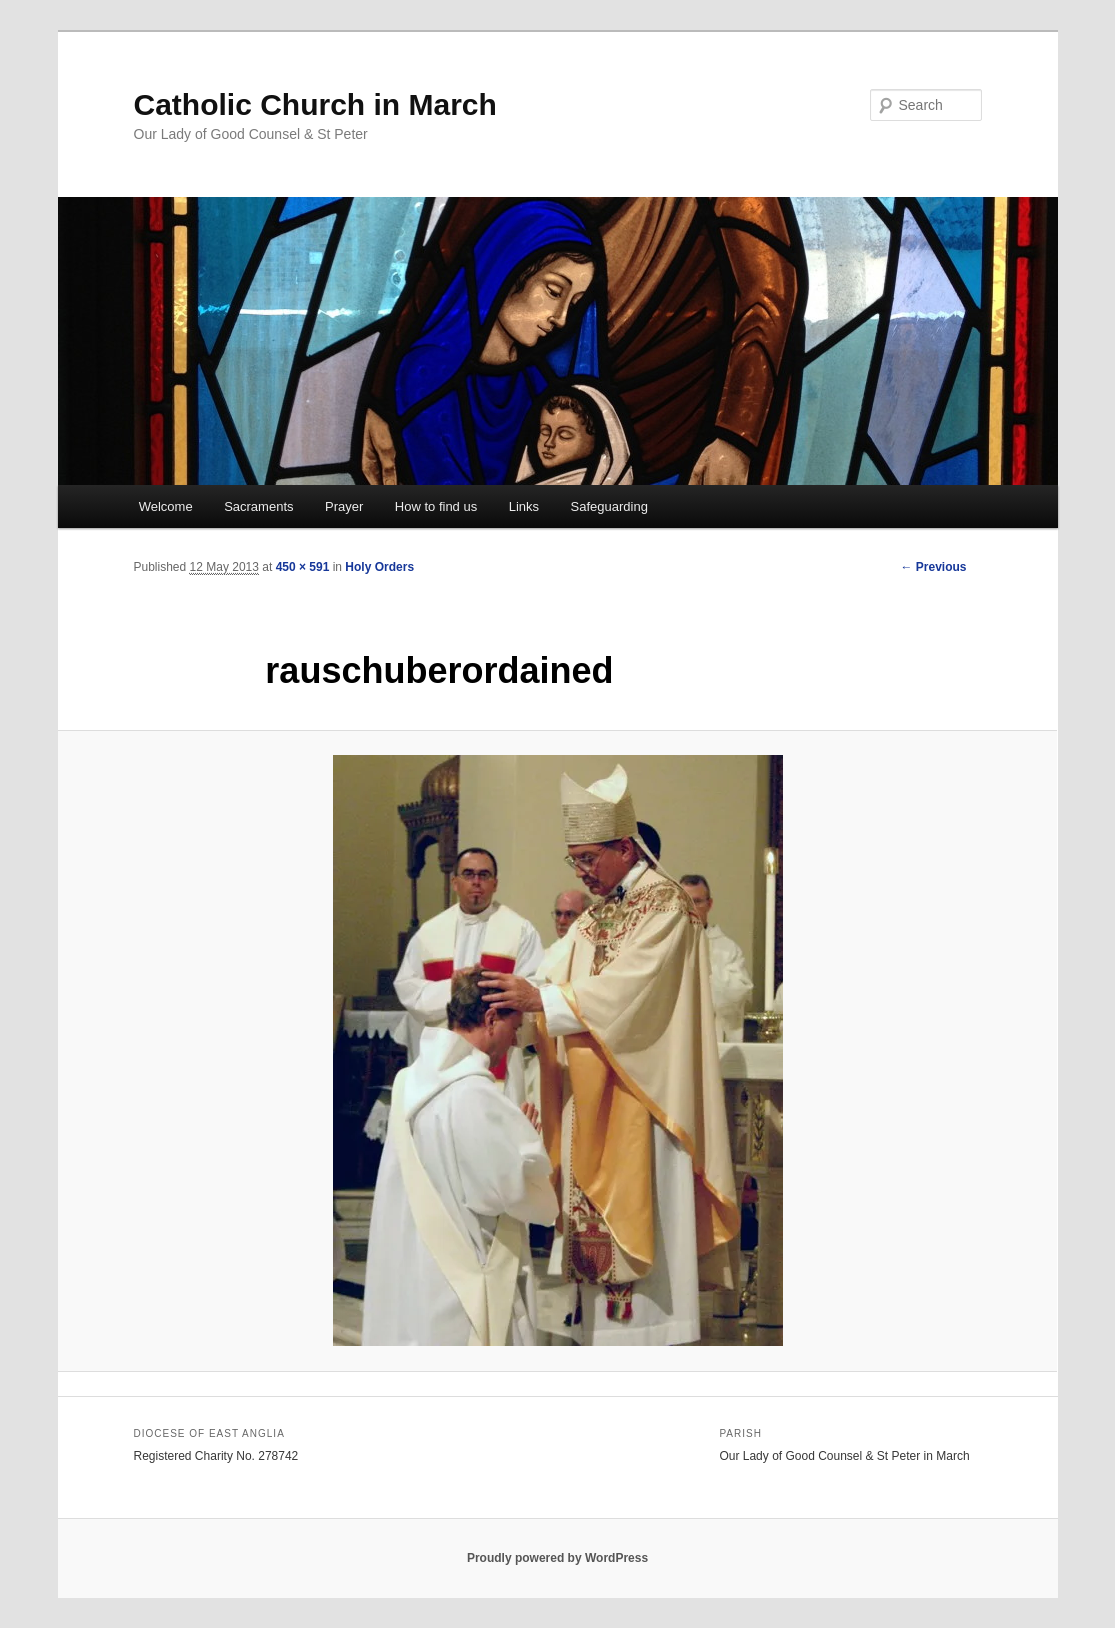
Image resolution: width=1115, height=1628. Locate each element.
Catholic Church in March (315, 104)
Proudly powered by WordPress (557, 1558)
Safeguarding (609, 506)
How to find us (436, 506)
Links (524, 506)
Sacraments (258, 506)
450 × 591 (303, 567)
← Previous (933, 567)
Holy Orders (379, 567)
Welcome (166, 506)
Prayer (344, 506)
